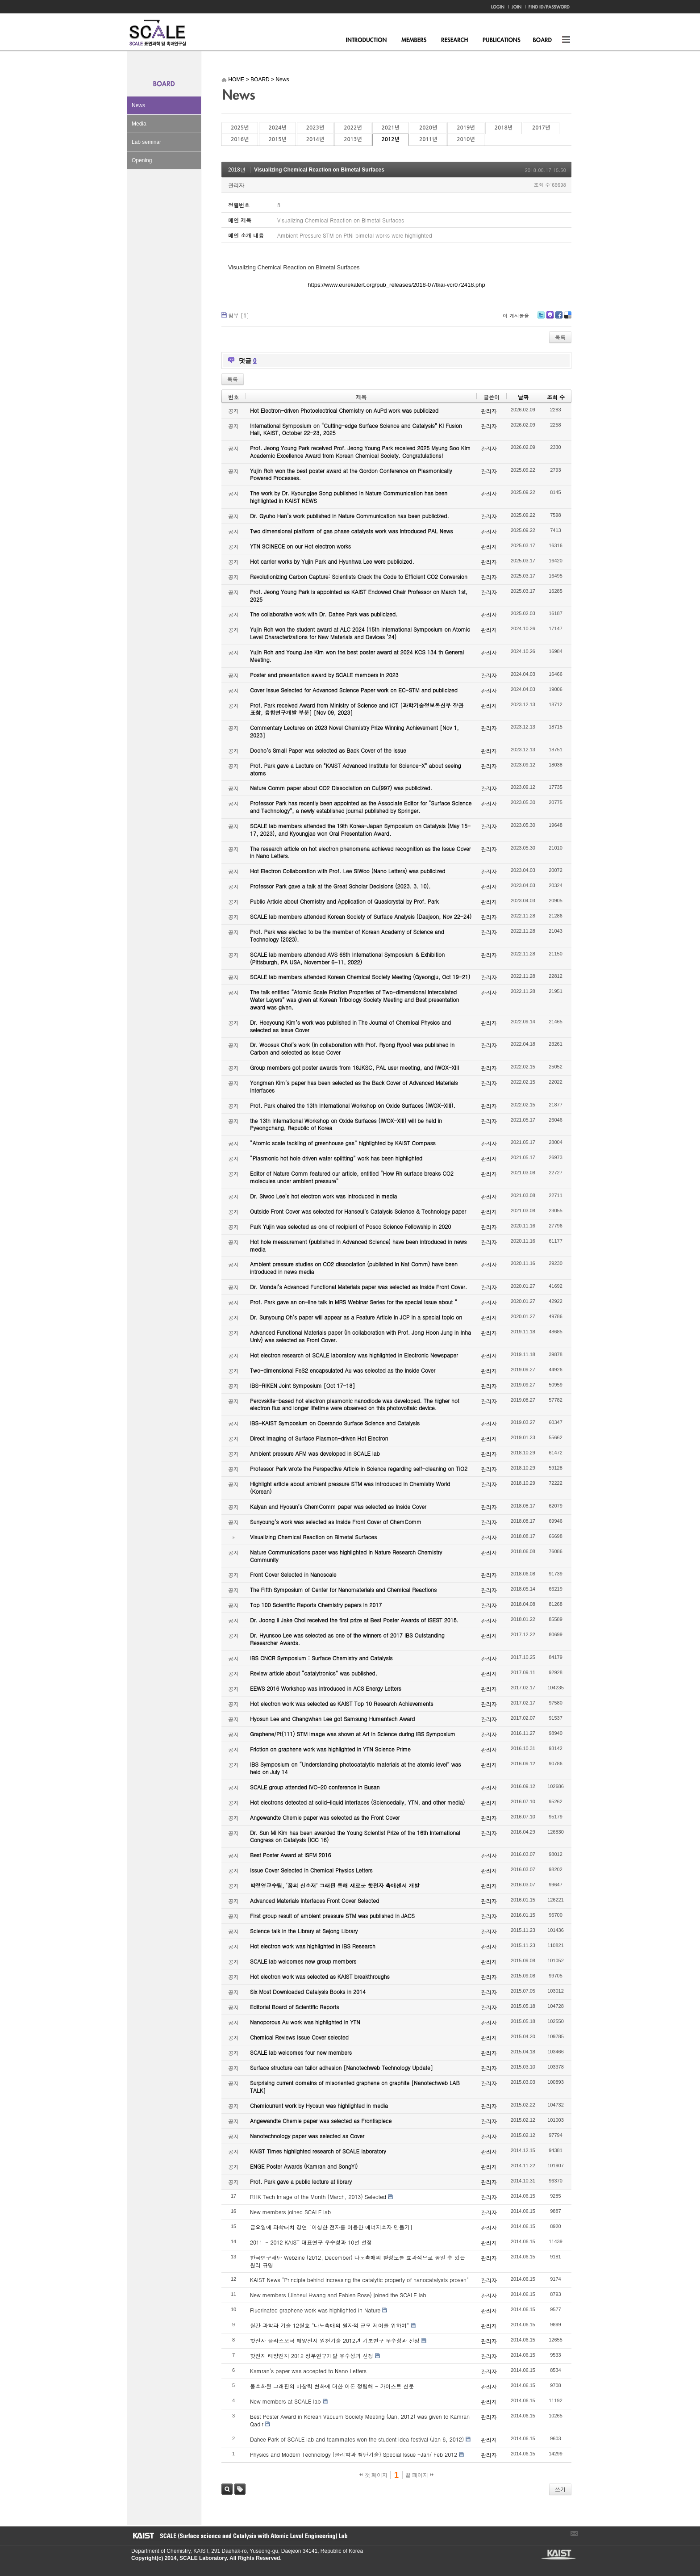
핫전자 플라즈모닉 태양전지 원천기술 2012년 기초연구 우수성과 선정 (335, 2340)
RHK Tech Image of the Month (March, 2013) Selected (318, 2196)
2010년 (466, 139)
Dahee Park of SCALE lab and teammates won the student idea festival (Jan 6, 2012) (357, 2439)
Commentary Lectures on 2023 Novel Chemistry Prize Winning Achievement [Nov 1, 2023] (354, 731)
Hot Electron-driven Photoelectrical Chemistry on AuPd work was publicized (344, 410)
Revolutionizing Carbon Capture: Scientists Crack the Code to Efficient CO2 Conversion (358, 576)
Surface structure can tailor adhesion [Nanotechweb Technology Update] (341, 2067)
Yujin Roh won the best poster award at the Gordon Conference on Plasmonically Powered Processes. (351, 474)
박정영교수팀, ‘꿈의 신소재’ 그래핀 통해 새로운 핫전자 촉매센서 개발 (335, 1885)
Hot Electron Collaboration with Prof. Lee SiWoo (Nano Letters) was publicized (347, 871)
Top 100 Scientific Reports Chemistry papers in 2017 (316, 1604)
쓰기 (560, 2489)
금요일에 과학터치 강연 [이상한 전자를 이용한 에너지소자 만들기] (331, 2227)
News (138, 105)
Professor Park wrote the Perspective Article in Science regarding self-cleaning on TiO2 (358, 1468)
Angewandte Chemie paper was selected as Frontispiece (321, 2120)
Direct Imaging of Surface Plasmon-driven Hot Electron (319, 1438)
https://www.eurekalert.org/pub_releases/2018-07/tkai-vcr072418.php (396, 284)
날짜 (523, 397)
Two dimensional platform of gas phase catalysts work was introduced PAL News (351, 531)
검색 (227, 2489)
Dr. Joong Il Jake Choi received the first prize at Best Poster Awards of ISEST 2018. (354, 1620)
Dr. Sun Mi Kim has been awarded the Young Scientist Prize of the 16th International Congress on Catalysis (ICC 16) (355, 1836)
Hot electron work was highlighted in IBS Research (312, 1946)
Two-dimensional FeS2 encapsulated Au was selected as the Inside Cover (342, 1370)
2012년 (391, 139)
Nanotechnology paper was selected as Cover (307, 2136)
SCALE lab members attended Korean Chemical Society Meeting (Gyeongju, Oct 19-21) (360, 976)
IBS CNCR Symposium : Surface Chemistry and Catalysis (321, 1658)
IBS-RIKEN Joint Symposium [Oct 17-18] (302, 1385)
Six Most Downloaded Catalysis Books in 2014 (308, 1991)
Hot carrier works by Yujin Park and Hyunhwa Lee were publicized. (332, 561)
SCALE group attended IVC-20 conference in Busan (314, 1787)
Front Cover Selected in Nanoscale (293, 1574)
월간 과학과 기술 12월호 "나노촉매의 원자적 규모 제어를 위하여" (329, 2325)
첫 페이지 (373, 2475)
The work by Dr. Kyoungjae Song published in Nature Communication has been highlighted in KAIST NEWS (348, 496)
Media (139, 124)
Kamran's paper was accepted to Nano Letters (308, 2371)
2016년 (240, 139)
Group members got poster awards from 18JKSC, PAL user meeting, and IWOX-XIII (354, 1067)
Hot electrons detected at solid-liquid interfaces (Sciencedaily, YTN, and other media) (357, 1802)
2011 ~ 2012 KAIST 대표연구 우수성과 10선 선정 (311, 2242)
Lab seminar (146, 142)
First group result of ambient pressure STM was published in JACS (332, 1915)
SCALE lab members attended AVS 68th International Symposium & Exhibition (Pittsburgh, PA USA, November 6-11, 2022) (347, 958)
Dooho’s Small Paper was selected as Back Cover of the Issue (328, 750)
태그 (240, 2489)
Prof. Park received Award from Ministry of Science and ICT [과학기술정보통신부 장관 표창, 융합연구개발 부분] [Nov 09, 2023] (356, 708)
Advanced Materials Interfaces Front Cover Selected (314, 1900)
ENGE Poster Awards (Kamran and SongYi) (304, 2166)
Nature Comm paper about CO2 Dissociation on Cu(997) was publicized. (341, 788)
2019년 (466, 127)
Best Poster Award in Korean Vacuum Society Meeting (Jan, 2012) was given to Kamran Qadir (360, 2420)
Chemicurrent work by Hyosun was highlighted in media (319, 2105)
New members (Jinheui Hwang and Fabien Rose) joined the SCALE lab (338, 2295)
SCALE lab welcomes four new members (301, 2052)
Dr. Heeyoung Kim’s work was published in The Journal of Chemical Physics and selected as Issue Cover (350, 1026)
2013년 (353, 139)
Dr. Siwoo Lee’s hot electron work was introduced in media (323, 1196)
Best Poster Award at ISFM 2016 (290, 1855)
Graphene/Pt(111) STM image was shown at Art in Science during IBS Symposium (352, 1734)
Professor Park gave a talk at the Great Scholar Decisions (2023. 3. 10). (340, 886)
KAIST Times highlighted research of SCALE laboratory (318, 2151)
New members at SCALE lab (285, 2401)
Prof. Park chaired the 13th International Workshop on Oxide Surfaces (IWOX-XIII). (352, 1105)
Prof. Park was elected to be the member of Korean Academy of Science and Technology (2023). (347, 935)
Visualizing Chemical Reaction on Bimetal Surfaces (319, 170)
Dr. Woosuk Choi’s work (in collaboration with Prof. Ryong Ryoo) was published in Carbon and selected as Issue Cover (352, 1048)
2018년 (503, 127)
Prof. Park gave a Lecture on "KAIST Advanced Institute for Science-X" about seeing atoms (355, 769)
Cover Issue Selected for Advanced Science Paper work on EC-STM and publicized (354, 690)
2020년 (428, 127)
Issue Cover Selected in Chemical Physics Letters (311, 1870)
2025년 (240, 127)
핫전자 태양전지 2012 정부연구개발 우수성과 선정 (311, 2355)
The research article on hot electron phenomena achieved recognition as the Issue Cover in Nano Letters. (360, 852)
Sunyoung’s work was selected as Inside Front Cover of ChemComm (335, 1521)
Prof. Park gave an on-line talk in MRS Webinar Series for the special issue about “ (353, 1302)
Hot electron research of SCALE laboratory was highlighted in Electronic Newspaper (354, 1355)
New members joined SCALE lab (290, 2212)
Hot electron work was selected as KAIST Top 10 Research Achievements (341, 1703)
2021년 (391, 127)
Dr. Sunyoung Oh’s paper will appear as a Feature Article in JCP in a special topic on (356, 1317)
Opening (142, 160)
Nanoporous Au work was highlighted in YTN (305, 2022)
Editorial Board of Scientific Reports (294, 2007)
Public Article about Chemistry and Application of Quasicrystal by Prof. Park (344, 901)
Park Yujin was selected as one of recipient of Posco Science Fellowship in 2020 (350, 1226)
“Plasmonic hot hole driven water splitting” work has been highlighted (336, 1158)
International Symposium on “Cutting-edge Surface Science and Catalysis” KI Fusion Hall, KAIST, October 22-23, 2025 (356, 429)
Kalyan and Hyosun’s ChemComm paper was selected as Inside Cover (338, 1506)
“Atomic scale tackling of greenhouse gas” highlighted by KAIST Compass (343, 1143)
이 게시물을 (516, 315)
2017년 (541, 127)
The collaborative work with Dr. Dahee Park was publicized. (323, 614)
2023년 (315, 127)
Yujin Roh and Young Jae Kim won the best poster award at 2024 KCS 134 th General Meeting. (357, 655)
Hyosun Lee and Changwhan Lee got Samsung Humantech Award (332, 1718)
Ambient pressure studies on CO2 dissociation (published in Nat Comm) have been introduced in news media (354, 1267)
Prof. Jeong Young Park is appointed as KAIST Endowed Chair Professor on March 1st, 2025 (358, 595)
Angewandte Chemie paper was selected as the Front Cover (325, 1817)
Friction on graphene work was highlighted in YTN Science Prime (330, 1749)
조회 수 (556, 397)
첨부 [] (238, 315)
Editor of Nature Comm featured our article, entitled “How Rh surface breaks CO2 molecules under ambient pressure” (352, 1177)
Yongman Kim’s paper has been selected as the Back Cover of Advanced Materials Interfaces (354, 1086)
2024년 (277, 127)
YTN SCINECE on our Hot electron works (300, 546)
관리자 (236, 185)
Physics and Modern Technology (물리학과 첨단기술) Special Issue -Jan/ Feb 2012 (353, 2454)
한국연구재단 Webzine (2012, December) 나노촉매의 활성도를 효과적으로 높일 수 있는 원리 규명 (357, 2261)
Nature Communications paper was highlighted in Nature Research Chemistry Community (346, 1555)
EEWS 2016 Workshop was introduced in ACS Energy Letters (325, 1688)
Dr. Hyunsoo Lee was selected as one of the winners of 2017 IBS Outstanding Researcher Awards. (347, 1638)
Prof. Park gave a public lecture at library (301, 2181)
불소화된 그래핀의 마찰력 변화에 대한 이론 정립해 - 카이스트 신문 (332, 2386)
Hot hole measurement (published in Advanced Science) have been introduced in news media (358, 1245)
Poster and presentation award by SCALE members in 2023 (324, 675)
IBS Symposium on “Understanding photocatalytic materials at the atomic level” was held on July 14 (355, 1768)
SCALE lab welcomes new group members (303, 1961)
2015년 (277, 139)
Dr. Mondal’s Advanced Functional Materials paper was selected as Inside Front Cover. (358, 1286)
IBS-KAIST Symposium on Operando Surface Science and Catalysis (335, 1423)
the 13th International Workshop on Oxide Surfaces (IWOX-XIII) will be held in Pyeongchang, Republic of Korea (346, 1124)
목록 (560, 337)
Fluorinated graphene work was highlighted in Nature (315, 2310)
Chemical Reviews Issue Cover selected (299, 2037)
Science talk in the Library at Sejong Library (304, 1931)
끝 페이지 (419, 2475)
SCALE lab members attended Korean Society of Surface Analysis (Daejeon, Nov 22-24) (360, 916)
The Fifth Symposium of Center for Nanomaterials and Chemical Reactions (343, 1589)
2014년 (315, 139)
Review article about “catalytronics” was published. (313, 1673)
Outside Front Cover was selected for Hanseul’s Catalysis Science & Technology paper (358, 1211)
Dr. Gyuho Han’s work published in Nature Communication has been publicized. (349, 515)
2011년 (428, 139)
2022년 (353, 127)
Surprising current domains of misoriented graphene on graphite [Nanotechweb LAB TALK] (355, 2086)
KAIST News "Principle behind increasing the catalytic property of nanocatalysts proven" (359, 2279)
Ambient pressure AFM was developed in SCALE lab (315, 1453)
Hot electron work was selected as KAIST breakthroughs (320, 1976)
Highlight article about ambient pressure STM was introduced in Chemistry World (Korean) (350, 1487)
